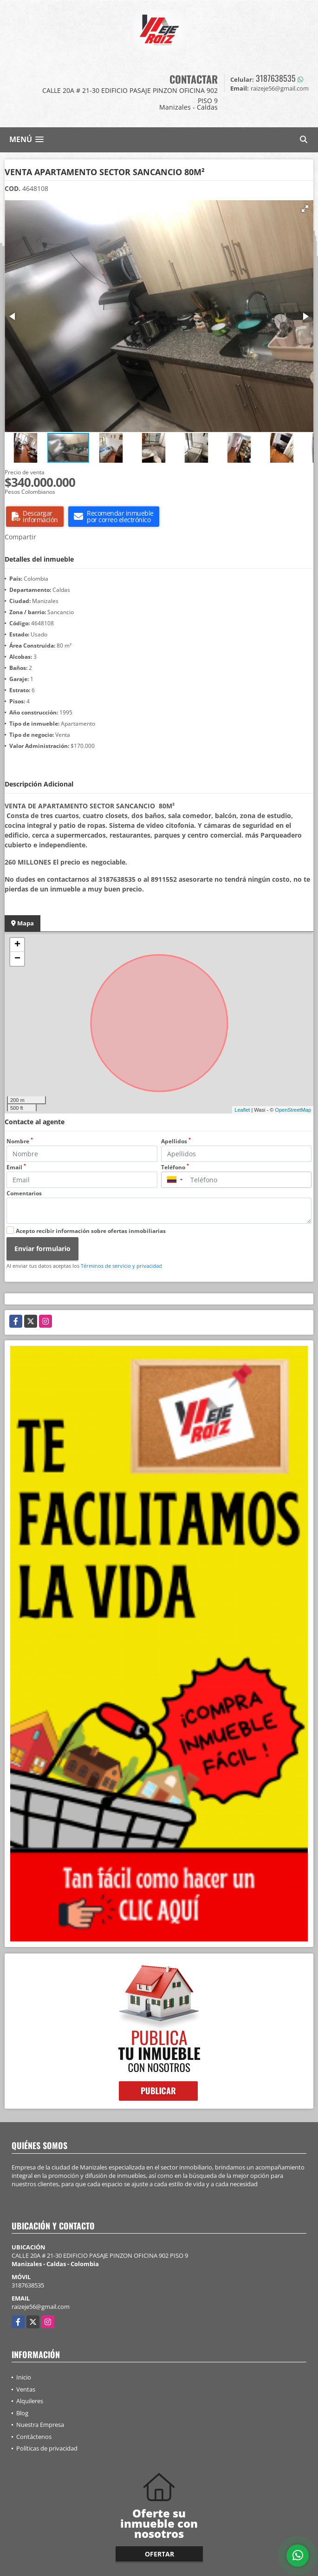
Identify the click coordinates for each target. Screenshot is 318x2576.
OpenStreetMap (293, 1110)
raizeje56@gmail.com (41, 2306)
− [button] (17, 959)
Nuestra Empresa (40, 2424)
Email (16, 1167)
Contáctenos (34, 2436)
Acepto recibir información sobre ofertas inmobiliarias (91, 1231)
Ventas (25, 2389)
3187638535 (276, 78)
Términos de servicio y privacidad (121, 1265)
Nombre (19, 1141)
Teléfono (175, 1167)
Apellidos (176, 1141)
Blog (22, 2413)
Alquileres (29, 2401)
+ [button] (17, 945)
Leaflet (242, 1110)
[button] (305, 208)
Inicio (23, 2377)
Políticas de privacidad (47, 2448)
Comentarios (24, 1193)
